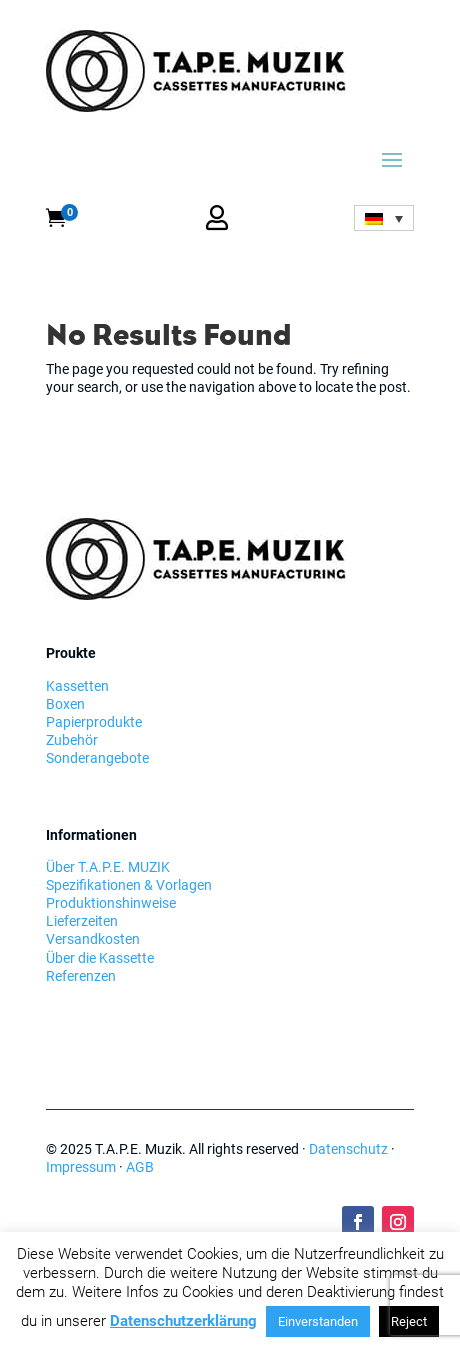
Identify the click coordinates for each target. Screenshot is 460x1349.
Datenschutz (348, 1149)
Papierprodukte (94, 722)
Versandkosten (93, 939)
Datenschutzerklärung (183, 1321)
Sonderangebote (97, 758)
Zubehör (72, 740)
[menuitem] (384, 218)
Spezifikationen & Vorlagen (129, 885)
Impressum (81, 1167)
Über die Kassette (100, 958)
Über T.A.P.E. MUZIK (108, 867)
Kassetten (77, 686)
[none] (384, 218)
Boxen (65, 704)
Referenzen (81, 976)
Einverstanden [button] (318, 1321)
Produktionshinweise (111, 903)
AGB (140, 1167)
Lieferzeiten (82, 921)
